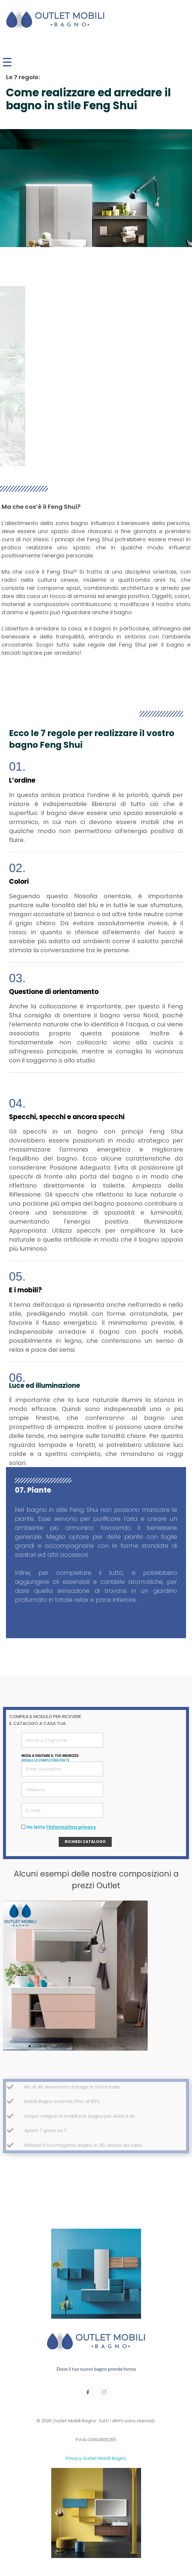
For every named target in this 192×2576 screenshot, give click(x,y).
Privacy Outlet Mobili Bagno (96, 2458)
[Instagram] (104, 2392)
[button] (30, 2046)
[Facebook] (88, 2392)
